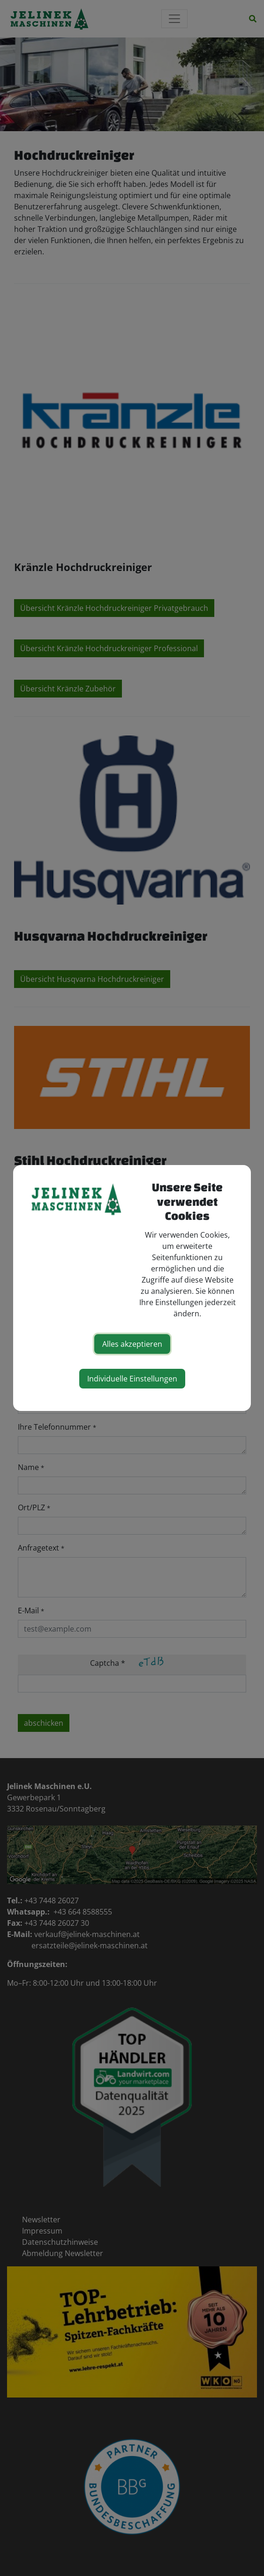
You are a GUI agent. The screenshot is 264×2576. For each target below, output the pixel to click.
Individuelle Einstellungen (132, 1378)
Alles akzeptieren (132, 1344)
